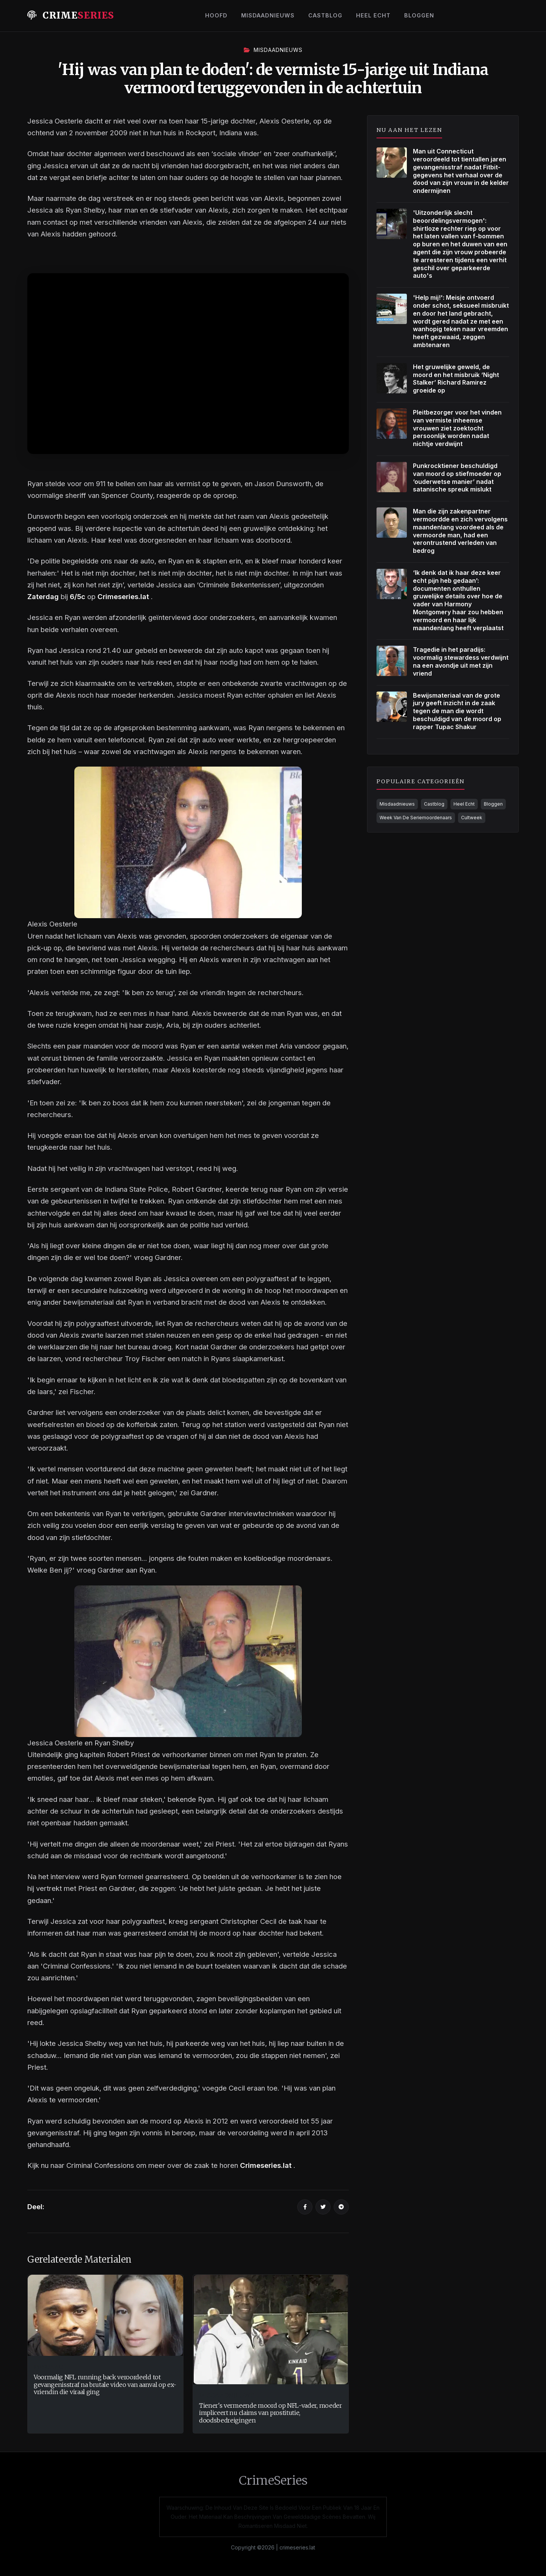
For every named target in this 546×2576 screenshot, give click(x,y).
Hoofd (216, 15)
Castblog (325, 15)
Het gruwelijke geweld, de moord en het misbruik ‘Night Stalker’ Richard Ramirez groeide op (456, 378)
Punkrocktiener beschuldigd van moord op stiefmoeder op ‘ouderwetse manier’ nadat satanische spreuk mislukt (457, 477)
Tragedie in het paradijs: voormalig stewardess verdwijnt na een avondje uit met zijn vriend (460, 661)
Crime (70, 15)
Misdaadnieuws (268, 15)
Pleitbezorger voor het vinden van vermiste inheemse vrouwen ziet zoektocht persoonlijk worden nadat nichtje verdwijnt (457, 428)
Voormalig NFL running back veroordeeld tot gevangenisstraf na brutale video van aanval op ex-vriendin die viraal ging (105, 2384)
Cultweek (471, 817)
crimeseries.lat (297, 2547)
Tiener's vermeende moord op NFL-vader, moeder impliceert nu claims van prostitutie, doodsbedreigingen (270, 2413)
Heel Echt (373, 15)
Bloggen (419, 15)
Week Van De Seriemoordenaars (416, 817)
